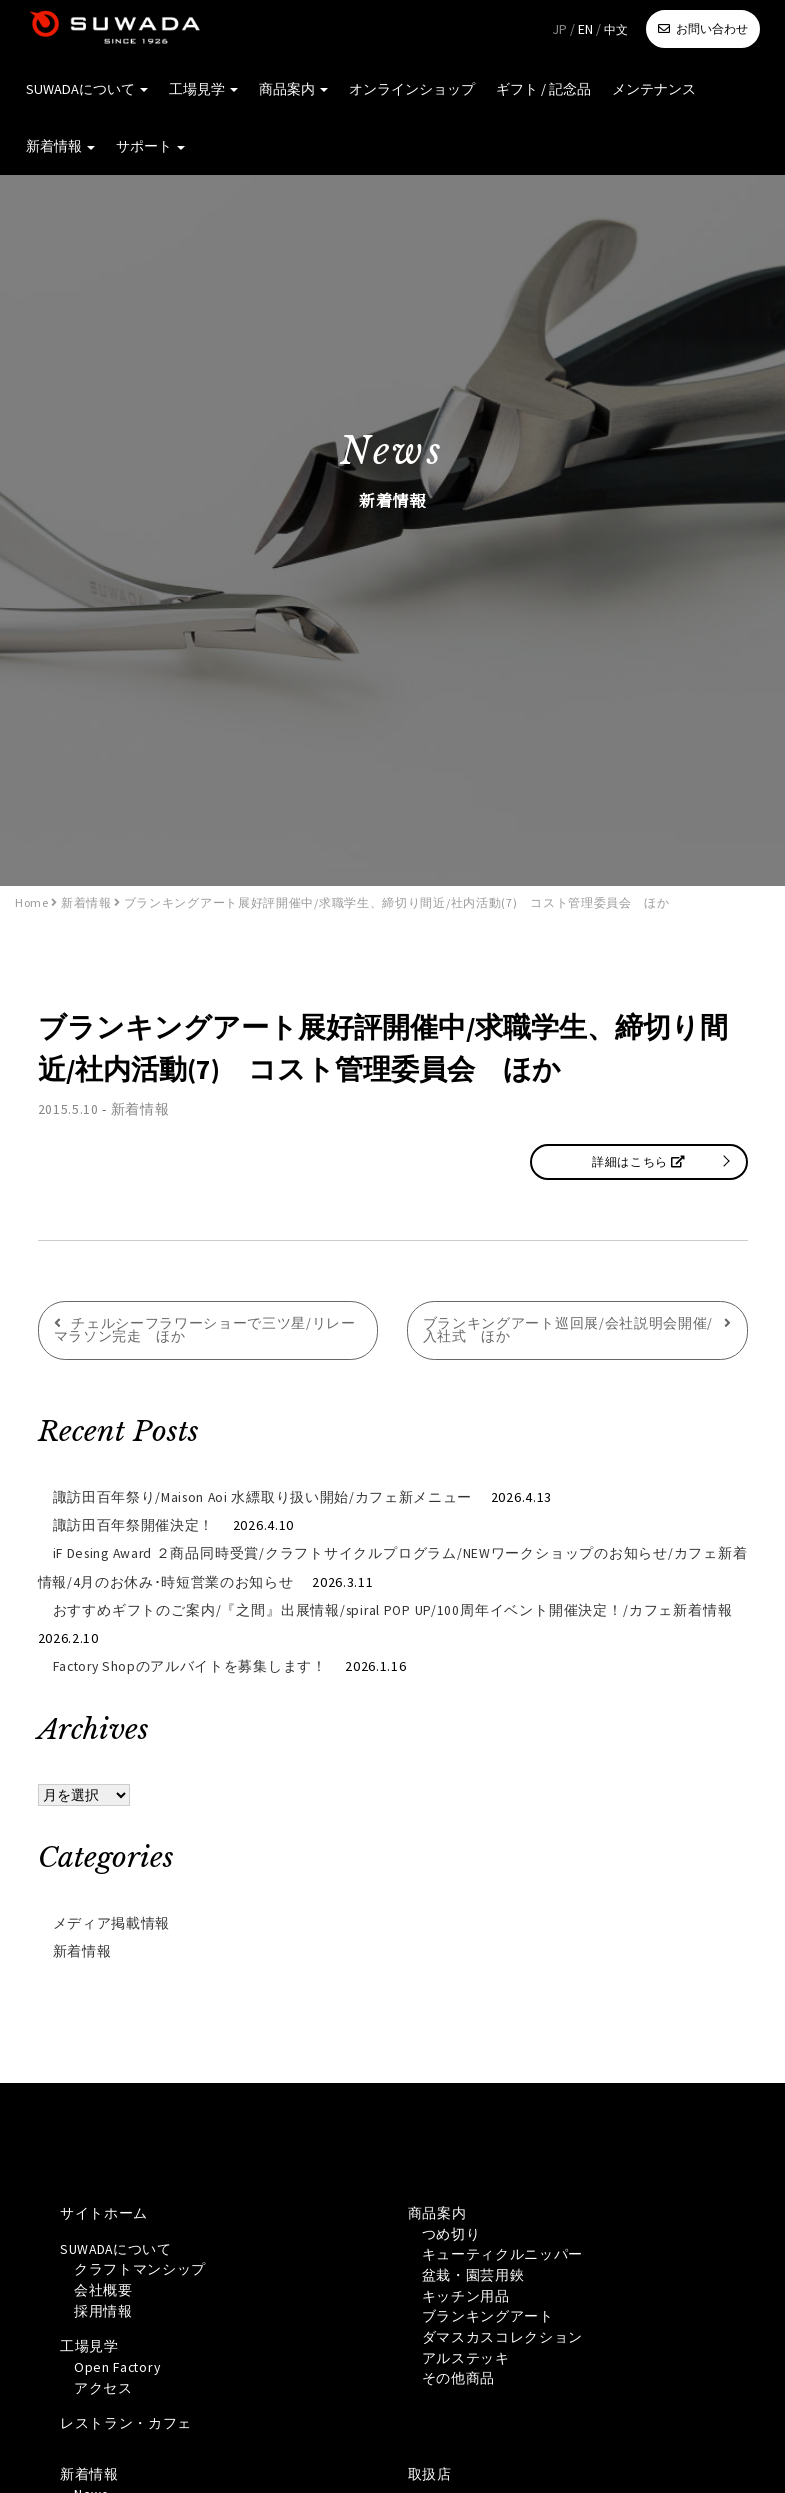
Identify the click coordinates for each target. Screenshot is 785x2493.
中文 (616, 29)
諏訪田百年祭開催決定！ (134, 1525)
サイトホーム (104, 2211)
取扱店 (430, 2475)
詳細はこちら (639, 1160)
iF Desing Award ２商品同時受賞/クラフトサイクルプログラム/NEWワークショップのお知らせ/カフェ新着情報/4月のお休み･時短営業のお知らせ (393, 1567)
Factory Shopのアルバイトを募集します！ (193, 1665)
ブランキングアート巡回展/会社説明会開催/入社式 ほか (568, 1330)
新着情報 (59, 150)
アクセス (103, 2388)
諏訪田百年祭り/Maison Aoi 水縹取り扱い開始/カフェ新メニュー (265, 1497)
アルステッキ (466, 2358)
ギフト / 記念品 (536, 90)
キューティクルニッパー (503, 2253)
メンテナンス (646, 90)
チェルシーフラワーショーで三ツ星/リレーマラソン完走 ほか (205, 1330)
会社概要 (103, 2289)
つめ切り (451, 2232)
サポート (148, 150)
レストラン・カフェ (126, 2424)
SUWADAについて (85, 90)
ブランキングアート (488, 2316)
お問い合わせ (712, 28)
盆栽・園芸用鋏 (473, 2274)
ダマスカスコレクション (503, 2337)
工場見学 (199, 90)
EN (585, 29)
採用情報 (103, 2310)
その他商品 (459, 2379)
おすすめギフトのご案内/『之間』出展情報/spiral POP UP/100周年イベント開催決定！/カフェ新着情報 (393, 1609)
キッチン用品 (466, 2295)
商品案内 (288, 90)
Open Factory (119, 2367)
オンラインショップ (406, 90)
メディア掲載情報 (112, 1921)
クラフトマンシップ (140, 2268)
